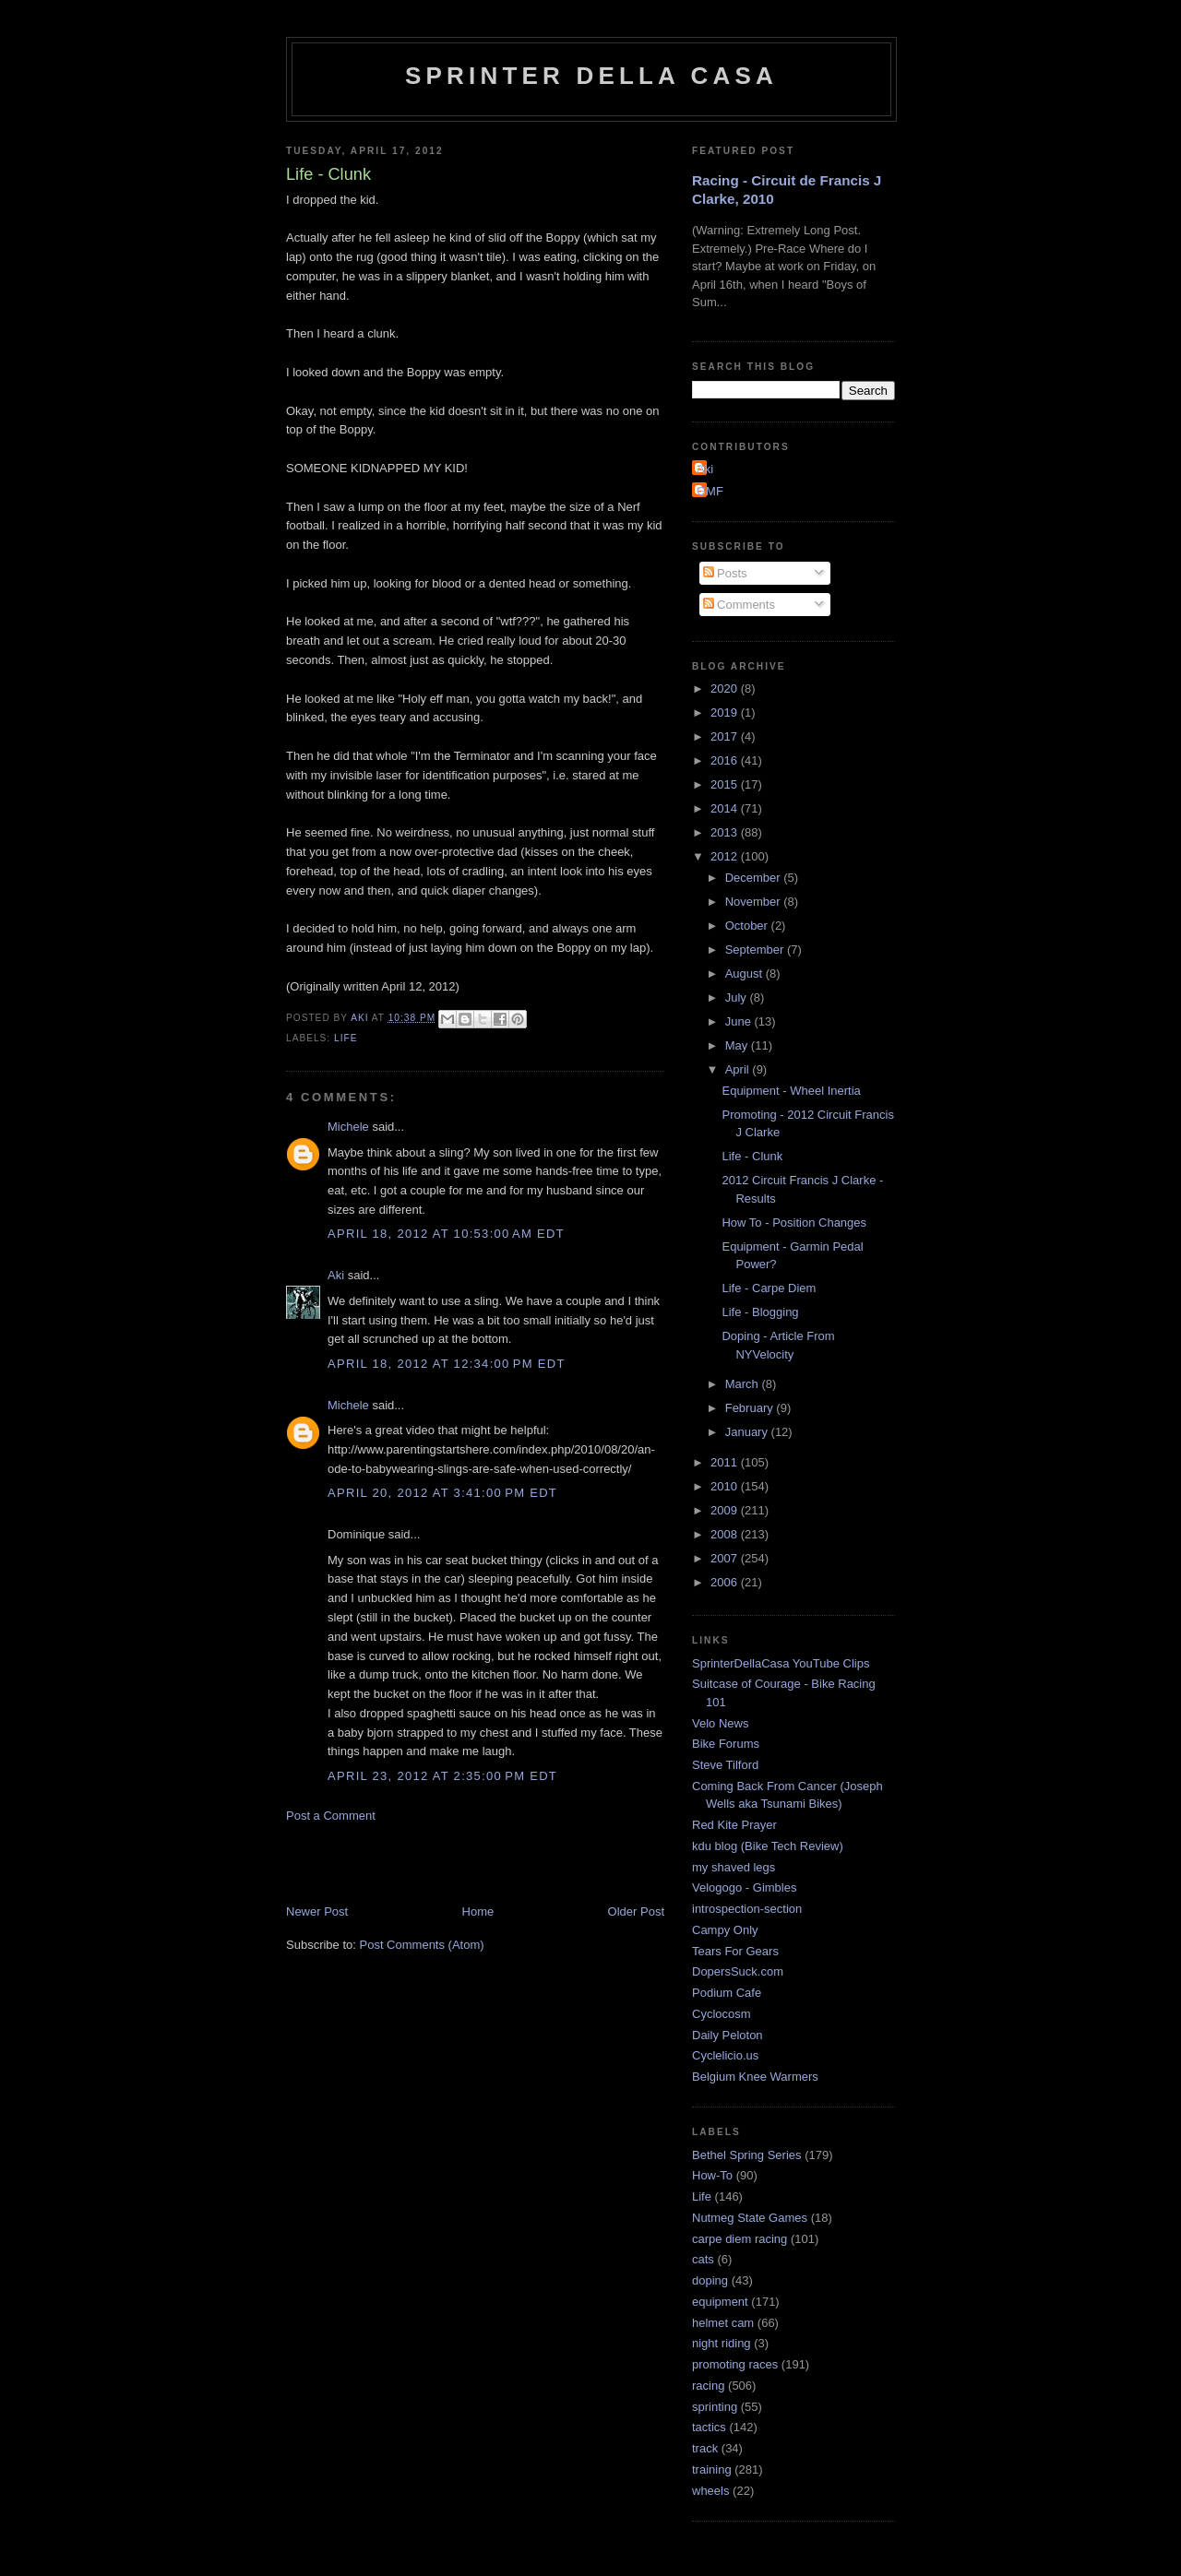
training (712, 2469)
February (751, 1408)
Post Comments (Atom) (422, 1945)
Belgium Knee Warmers (755, 2076)
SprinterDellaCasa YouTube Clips (780, 1663)
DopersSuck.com (737, 1971)
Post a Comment (331, 1815)
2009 (725, 1510)
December (754, 877)
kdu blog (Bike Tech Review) (767, 1846)
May (738, 1045)
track (705, 2448)
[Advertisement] (502, 1862)
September (756, 949)
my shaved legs (733, 1867)
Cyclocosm (721, 2014)
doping (710, 2280)
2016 (725, 760)
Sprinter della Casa (591, 75)
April (739, 1069)
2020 (725, 688)
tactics (709, 2427)
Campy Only (725, 1930)
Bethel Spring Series (747, 2155)
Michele (348, 1127)
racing (708, 2385)
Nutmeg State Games (749, 2218)
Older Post (636, 1911)
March (743, 1384)
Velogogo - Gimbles (744, 1887)
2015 (725, 784)
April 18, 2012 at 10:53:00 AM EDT (446, 1234)
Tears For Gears (735, 1951)
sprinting (714, 2407)
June (740, 1021)
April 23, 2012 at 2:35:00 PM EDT (442, 1776)
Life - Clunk (752, 1156)
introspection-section (747, 1909)
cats (703, 2259)
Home (478, 1911)
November (754, 901)
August (745, 973)
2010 (725, 1486)
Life (345, 1038)
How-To (712, 2175)
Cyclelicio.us (725, 2055)
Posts (725, 573)
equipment (720, 2302)
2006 (725, 1582)
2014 (725, 808)
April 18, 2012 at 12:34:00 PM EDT (447, 1364)
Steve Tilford (725, 1765)
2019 (725, 712)
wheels (710, 2491)
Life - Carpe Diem (769, 1288)
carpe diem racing (739, 2239)
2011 (725, 1462)
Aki (336, 1275)
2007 (725, 1558)
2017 (725, 736)
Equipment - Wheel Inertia (791, 1091)
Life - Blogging (760, 1312)
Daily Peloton (727, 2035)
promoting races (735, 2364)
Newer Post (317, 1911)
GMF (710, 491)
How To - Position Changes (794, 1222)
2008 (725, 1534)
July (737, 997)
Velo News (720, 1723)
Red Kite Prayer (734, 1825)
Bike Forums (725, 1744)
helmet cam (723, 2323)
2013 (725, 832)
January (748, 1432)
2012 (725, 856)
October (748, 925)
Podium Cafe (726, 1993)
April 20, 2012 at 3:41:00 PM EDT (442, 1493)
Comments (739, 604)
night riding (721, 2343)
